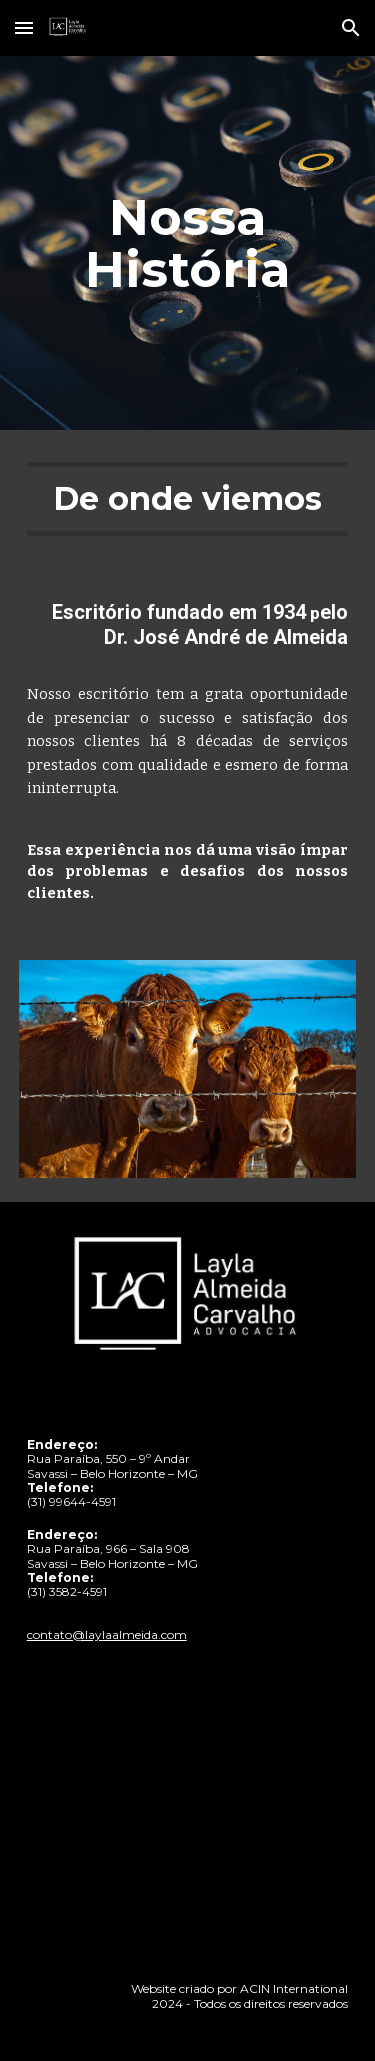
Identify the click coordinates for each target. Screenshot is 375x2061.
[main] (188, 243)
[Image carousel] (188, 1069)
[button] (24, 27)
